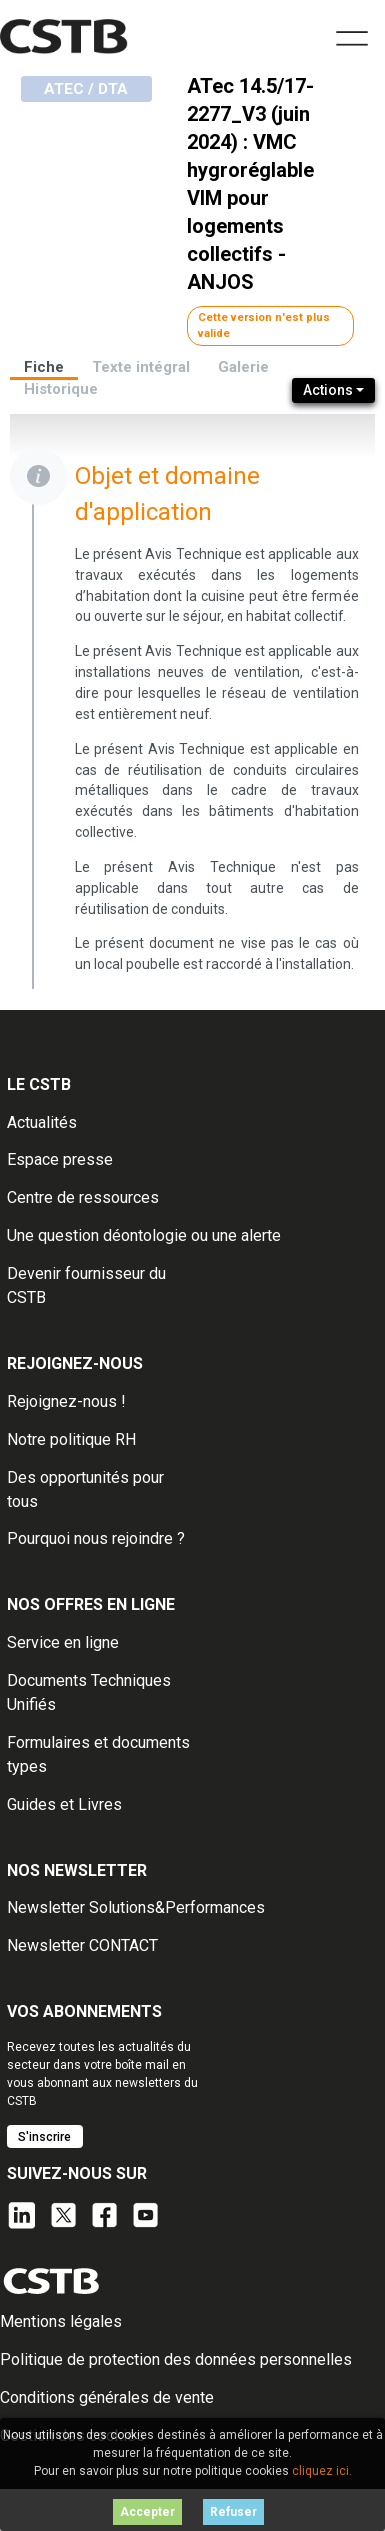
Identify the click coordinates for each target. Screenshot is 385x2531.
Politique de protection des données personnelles (176, 2359)
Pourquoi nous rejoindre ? (96, 1538)
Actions (328, 390)
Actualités (42, 1122)
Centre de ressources (83, 1197)
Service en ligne (63, 1642)
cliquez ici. (322, 2471)
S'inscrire (44, 2137)
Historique (61, 389)
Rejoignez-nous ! (66, 1401)
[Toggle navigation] (352, 36)
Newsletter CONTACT (82, 1945)
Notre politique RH (71, 1439)
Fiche (44, 367)
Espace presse (60, 1159)
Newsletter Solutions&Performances (136, 1907)
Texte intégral (141, 367)
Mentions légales (61, 2321)
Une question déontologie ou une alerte (144, 1235)
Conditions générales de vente (107, 2397)
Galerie (243, 367)
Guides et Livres (64, 1804)
